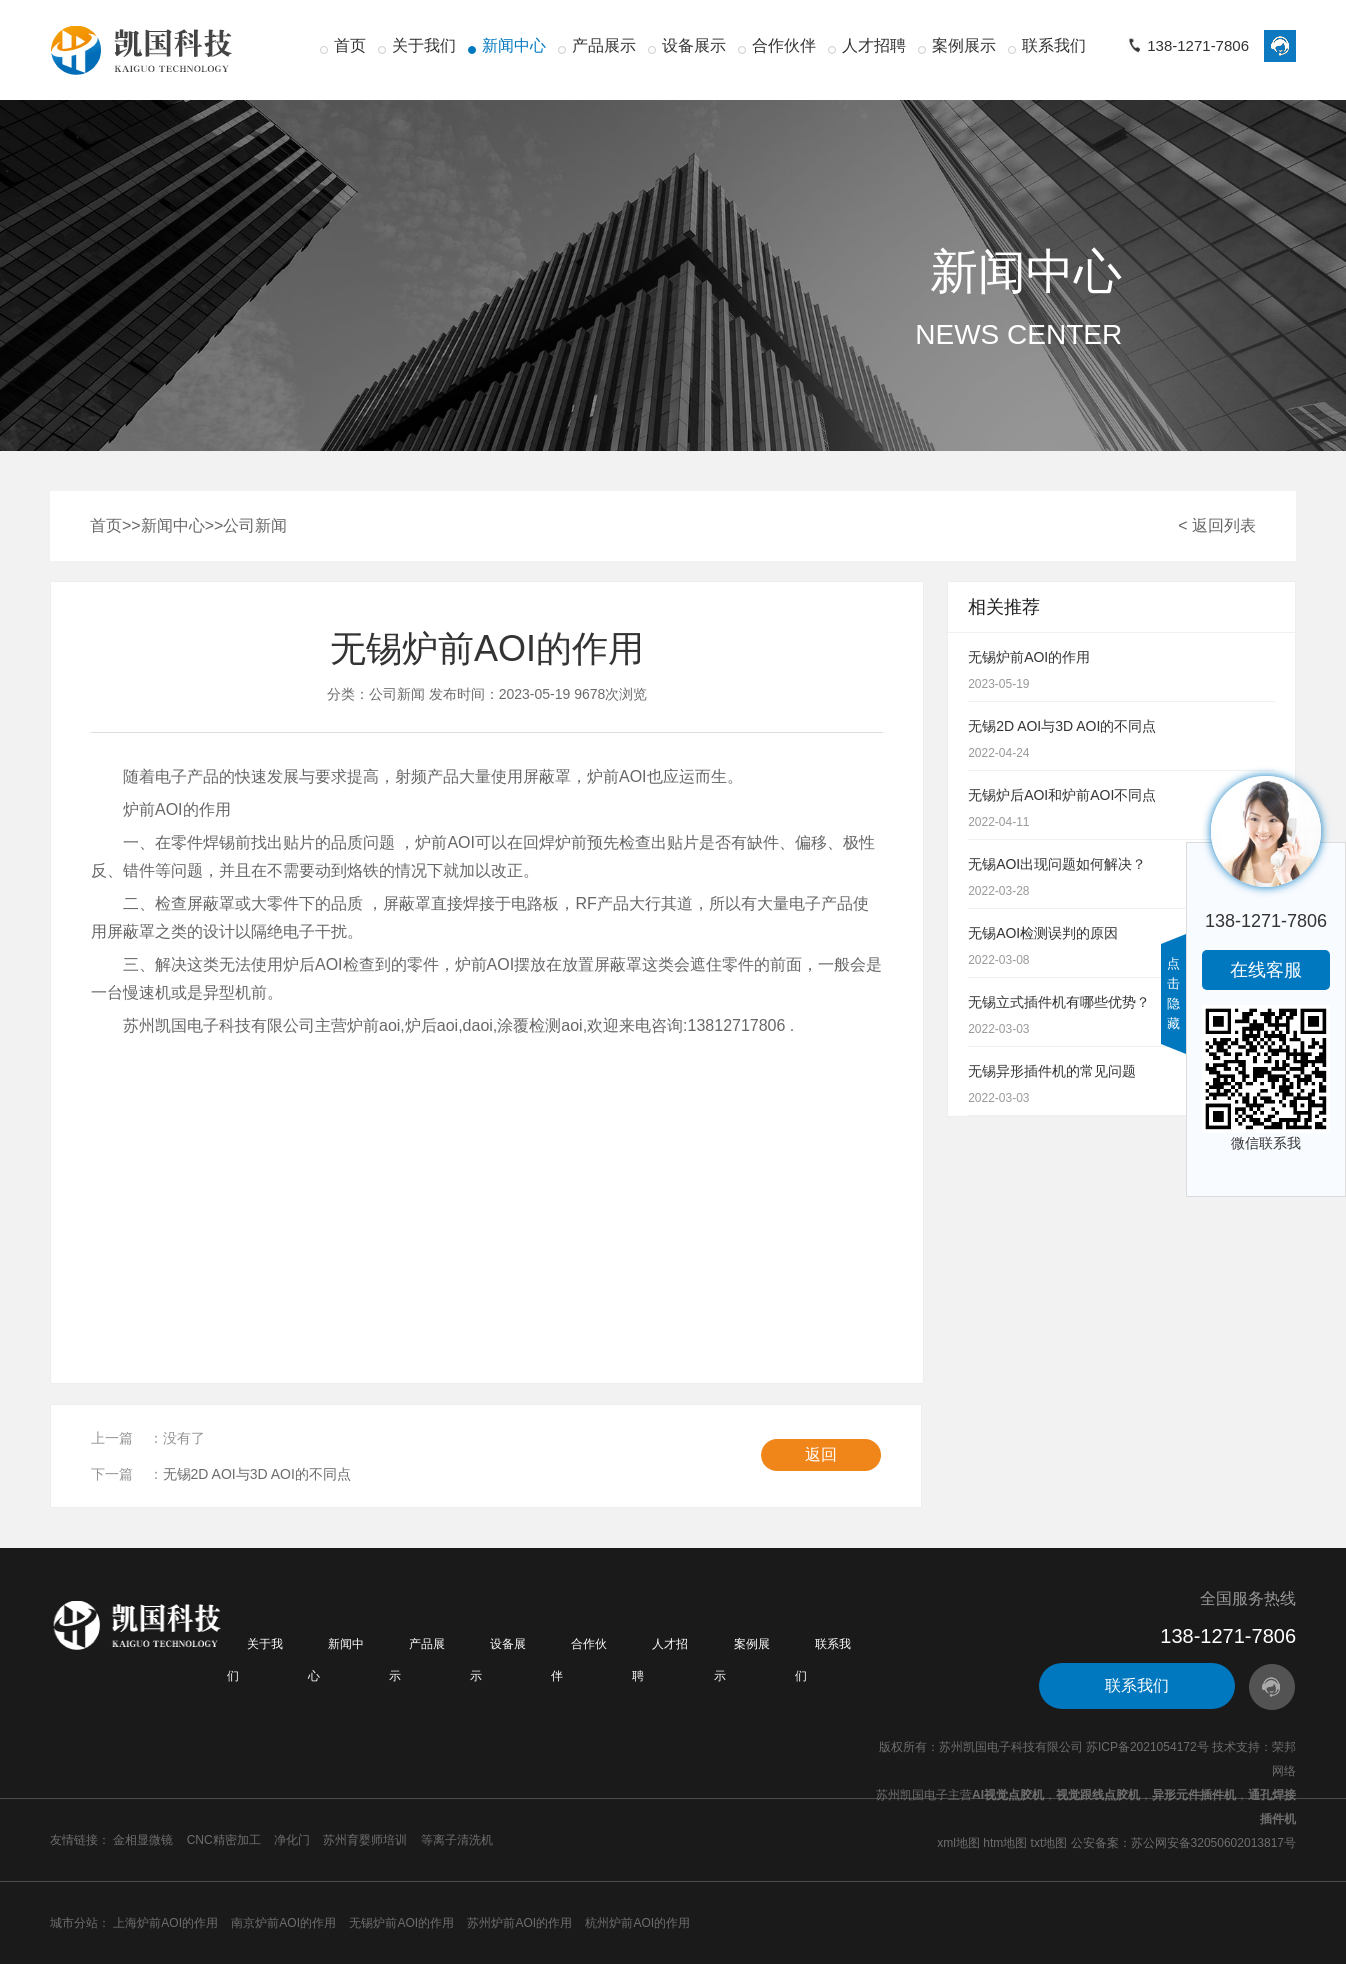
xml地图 (958, 1843)
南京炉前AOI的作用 (283, 1923)
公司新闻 (255, 525)
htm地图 (1005, 1843)
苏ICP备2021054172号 (1147, 1747)
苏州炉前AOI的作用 (519, 1923)
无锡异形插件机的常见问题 (1052, 1071)
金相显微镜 (143, 1840)
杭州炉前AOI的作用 (637, 1923)
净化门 (292, 1840)
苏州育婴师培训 (365, 1840)
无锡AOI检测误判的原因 (1043, 933)
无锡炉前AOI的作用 (1029, 657)
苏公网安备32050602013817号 (1213, 1843)
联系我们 (1054, 45)
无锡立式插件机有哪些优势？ (1059, 1002)
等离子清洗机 (457, 1840)
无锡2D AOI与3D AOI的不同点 (257, 1474)
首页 (350, 45)
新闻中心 (514, 45)
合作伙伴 (784, 45)
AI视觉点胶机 (1008, 1795)
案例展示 (964, 45)
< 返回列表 (1217, 525)
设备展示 (694, 45)
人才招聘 (874, 45)
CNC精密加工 (224, 1840)
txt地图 (1049, 1843)
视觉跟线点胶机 (1098, 1795)
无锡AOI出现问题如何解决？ (1057, 864)
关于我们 (424, 45)
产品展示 (604, 45)
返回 (821, 1454)
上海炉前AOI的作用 (165, 1923)
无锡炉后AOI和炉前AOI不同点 (1062, 795)
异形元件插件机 (1194, 1795)
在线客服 (1266, 970)
